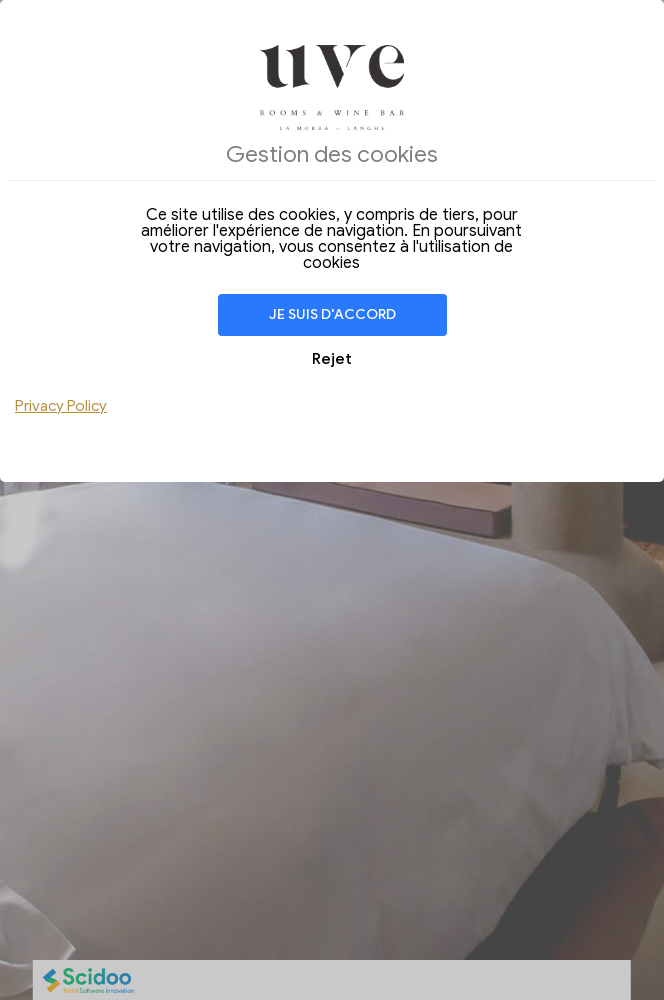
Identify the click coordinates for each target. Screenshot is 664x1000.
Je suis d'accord (332, 314)
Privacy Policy (61, 406)
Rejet (332, 359)
